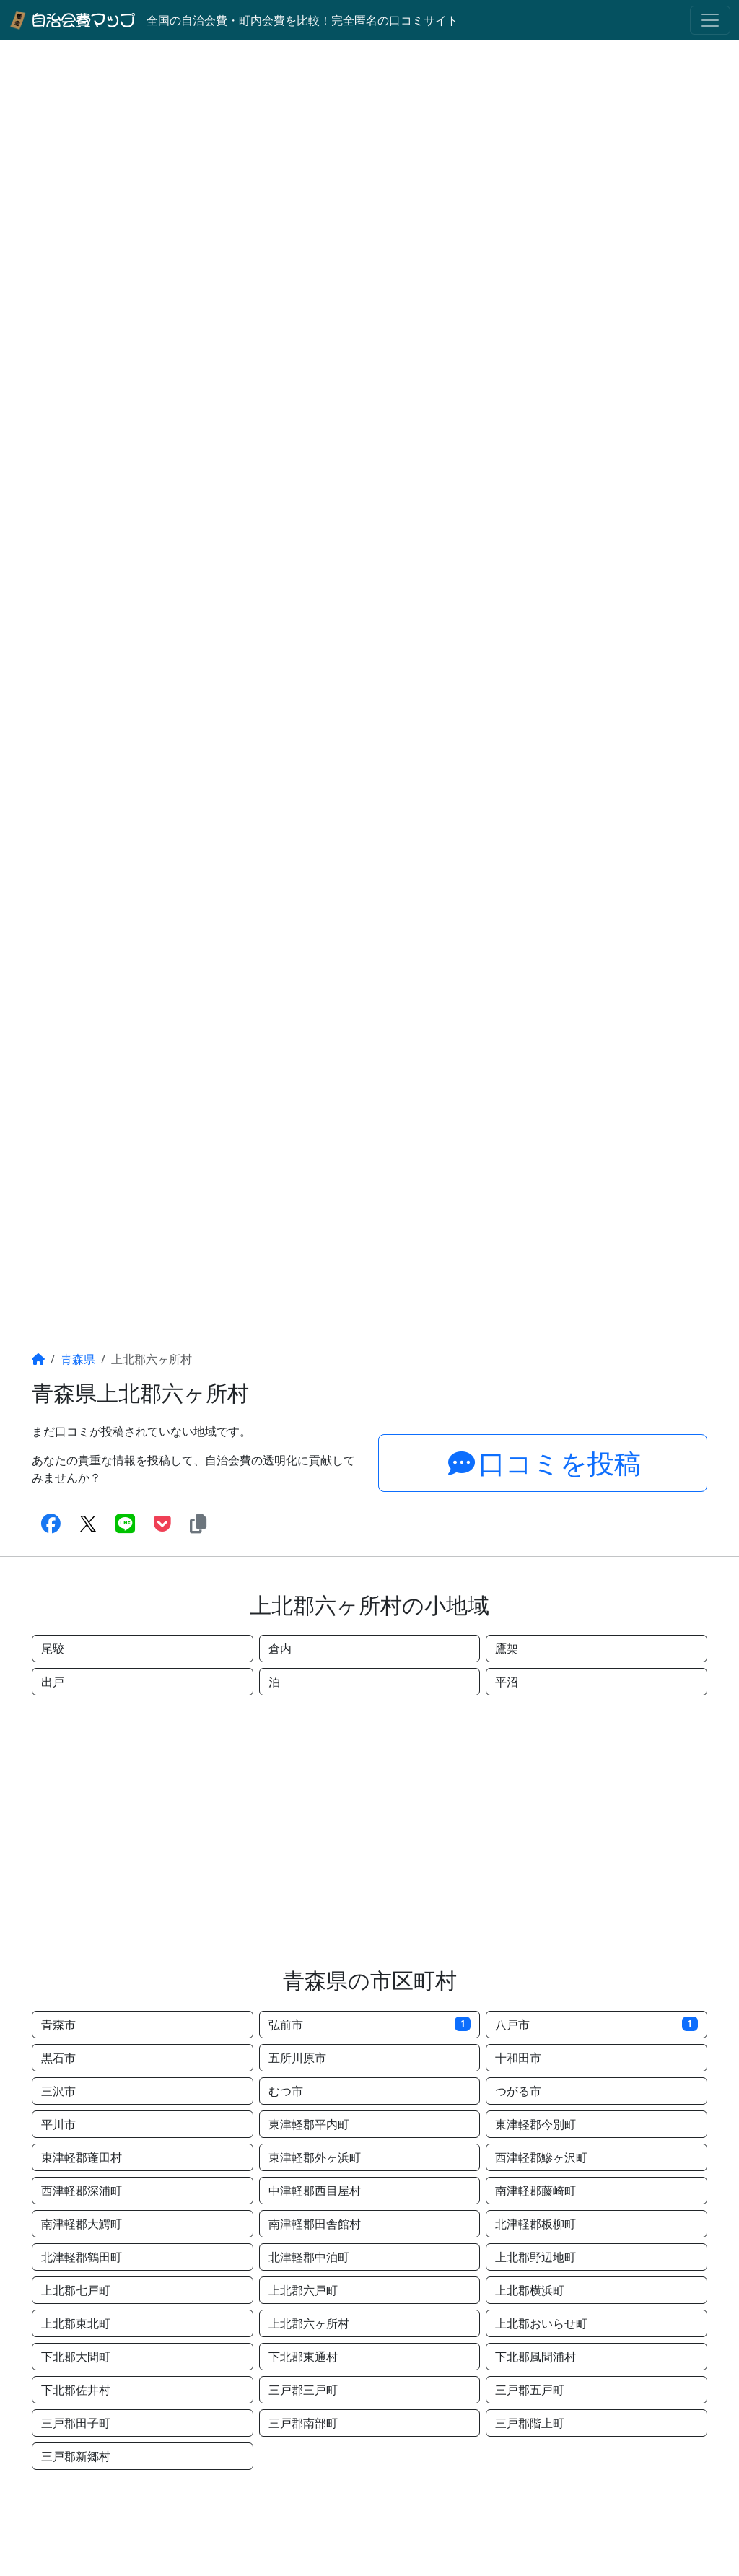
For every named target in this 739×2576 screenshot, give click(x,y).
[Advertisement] (369, 1831)
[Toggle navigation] (710, 20)
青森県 (78, 1359)
